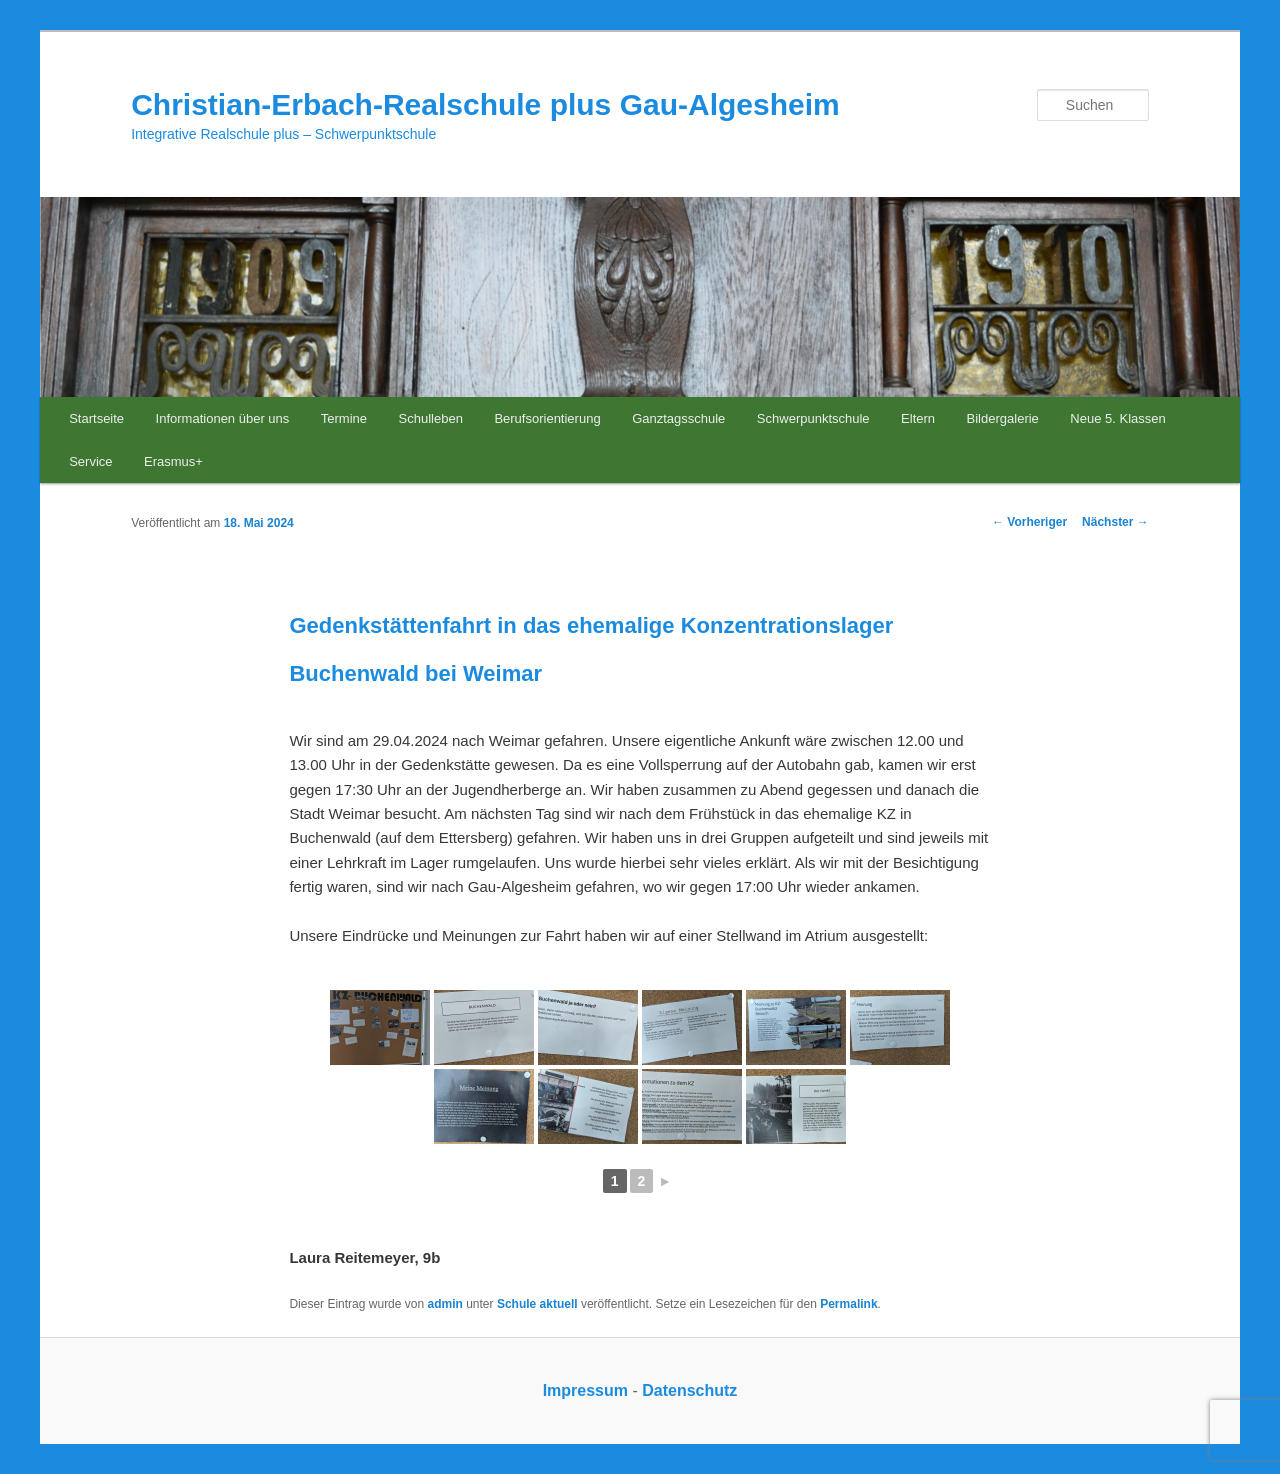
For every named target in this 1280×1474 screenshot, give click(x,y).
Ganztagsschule (678, 418)
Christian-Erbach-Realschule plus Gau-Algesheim (485, 104)
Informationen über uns (223, 418)
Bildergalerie (1003, 418)
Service (90, 461)
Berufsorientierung (547, 418)
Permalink (848, 1304)
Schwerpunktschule (813, 418)
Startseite (96, 418)
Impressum (585, 1390)
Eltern (918, 418)
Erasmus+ (173, 461)
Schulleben (431, 418)
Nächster (1115, 522)
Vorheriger (1029, 522)
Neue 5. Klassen (1117, 418)
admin (445, 1304)
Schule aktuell (537, 1304)
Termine (344, 418)
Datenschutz (689, 1390)
